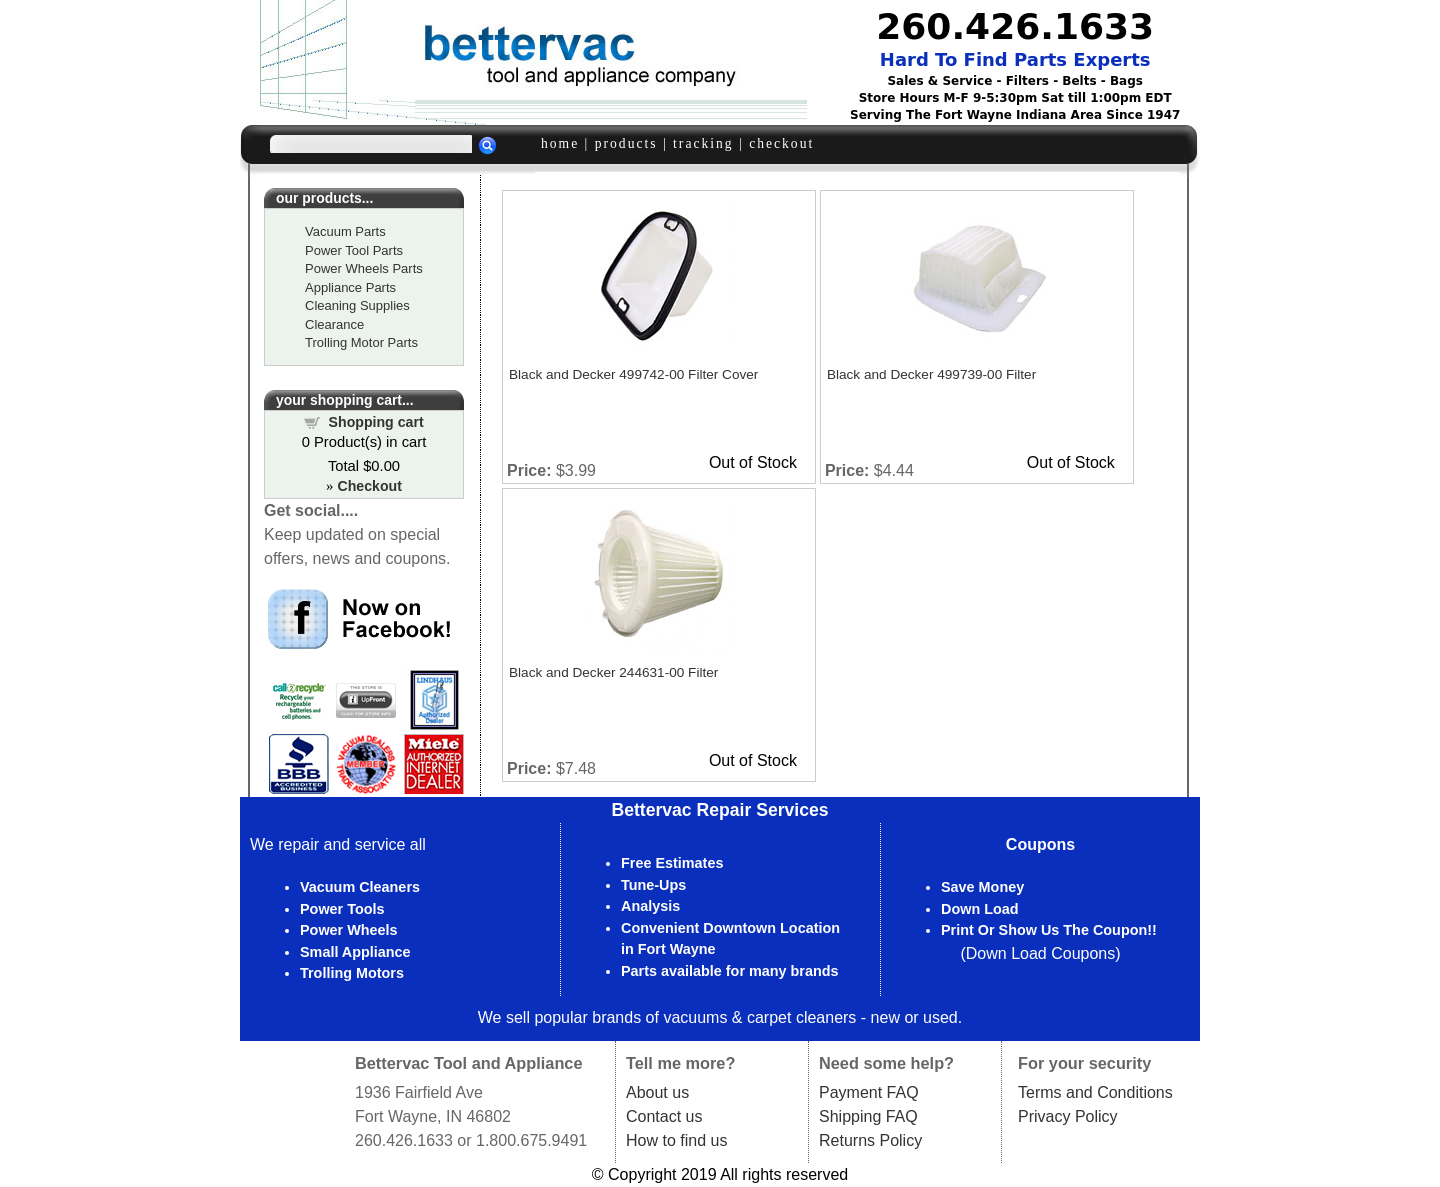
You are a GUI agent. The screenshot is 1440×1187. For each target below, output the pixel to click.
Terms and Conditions (1095, 1092)
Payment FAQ (869, 1092)
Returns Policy (870, 1140)
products (626, 143)
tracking (703, 143)
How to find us (676, 1140)
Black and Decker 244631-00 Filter (613, 672)
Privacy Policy (1068, 1116)
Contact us (664, 1116)
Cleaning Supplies (357, 305)
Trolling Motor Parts (361, 342)
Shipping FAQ (868, 1116)
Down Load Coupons (1040, 953)
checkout (781, 143)
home (560, 143)
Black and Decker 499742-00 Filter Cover (633, 374)
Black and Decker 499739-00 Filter (931, 374)
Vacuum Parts (345, 231)
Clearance (334, 324)
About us (657, 1092)
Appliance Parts (350, 287)
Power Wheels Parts (364, 268)
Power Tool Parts (354, 250)
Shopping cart (376, 422)
